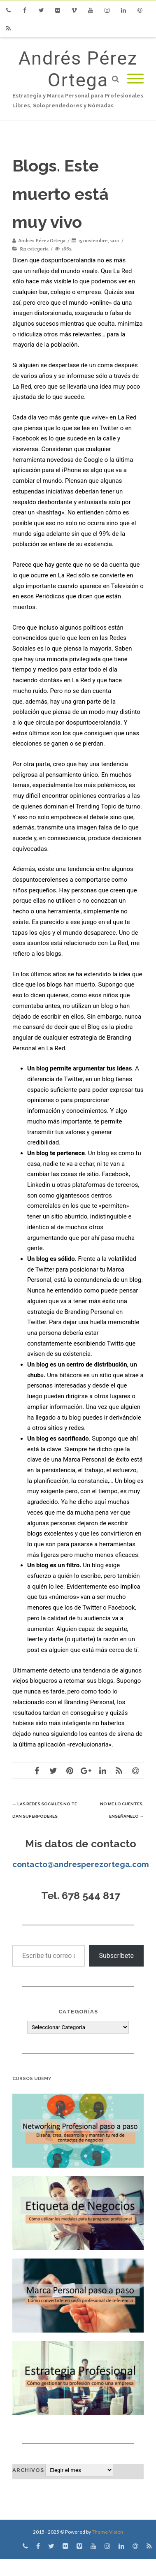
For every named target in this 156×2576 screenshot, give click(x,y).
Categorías (78, 2011)
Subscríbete (116, 1956)
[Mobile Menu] (135, 79)
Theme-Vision (107, 2532)
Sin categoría (34, 249)
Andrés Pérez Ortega (78, 69)
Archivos (28, 2470)
